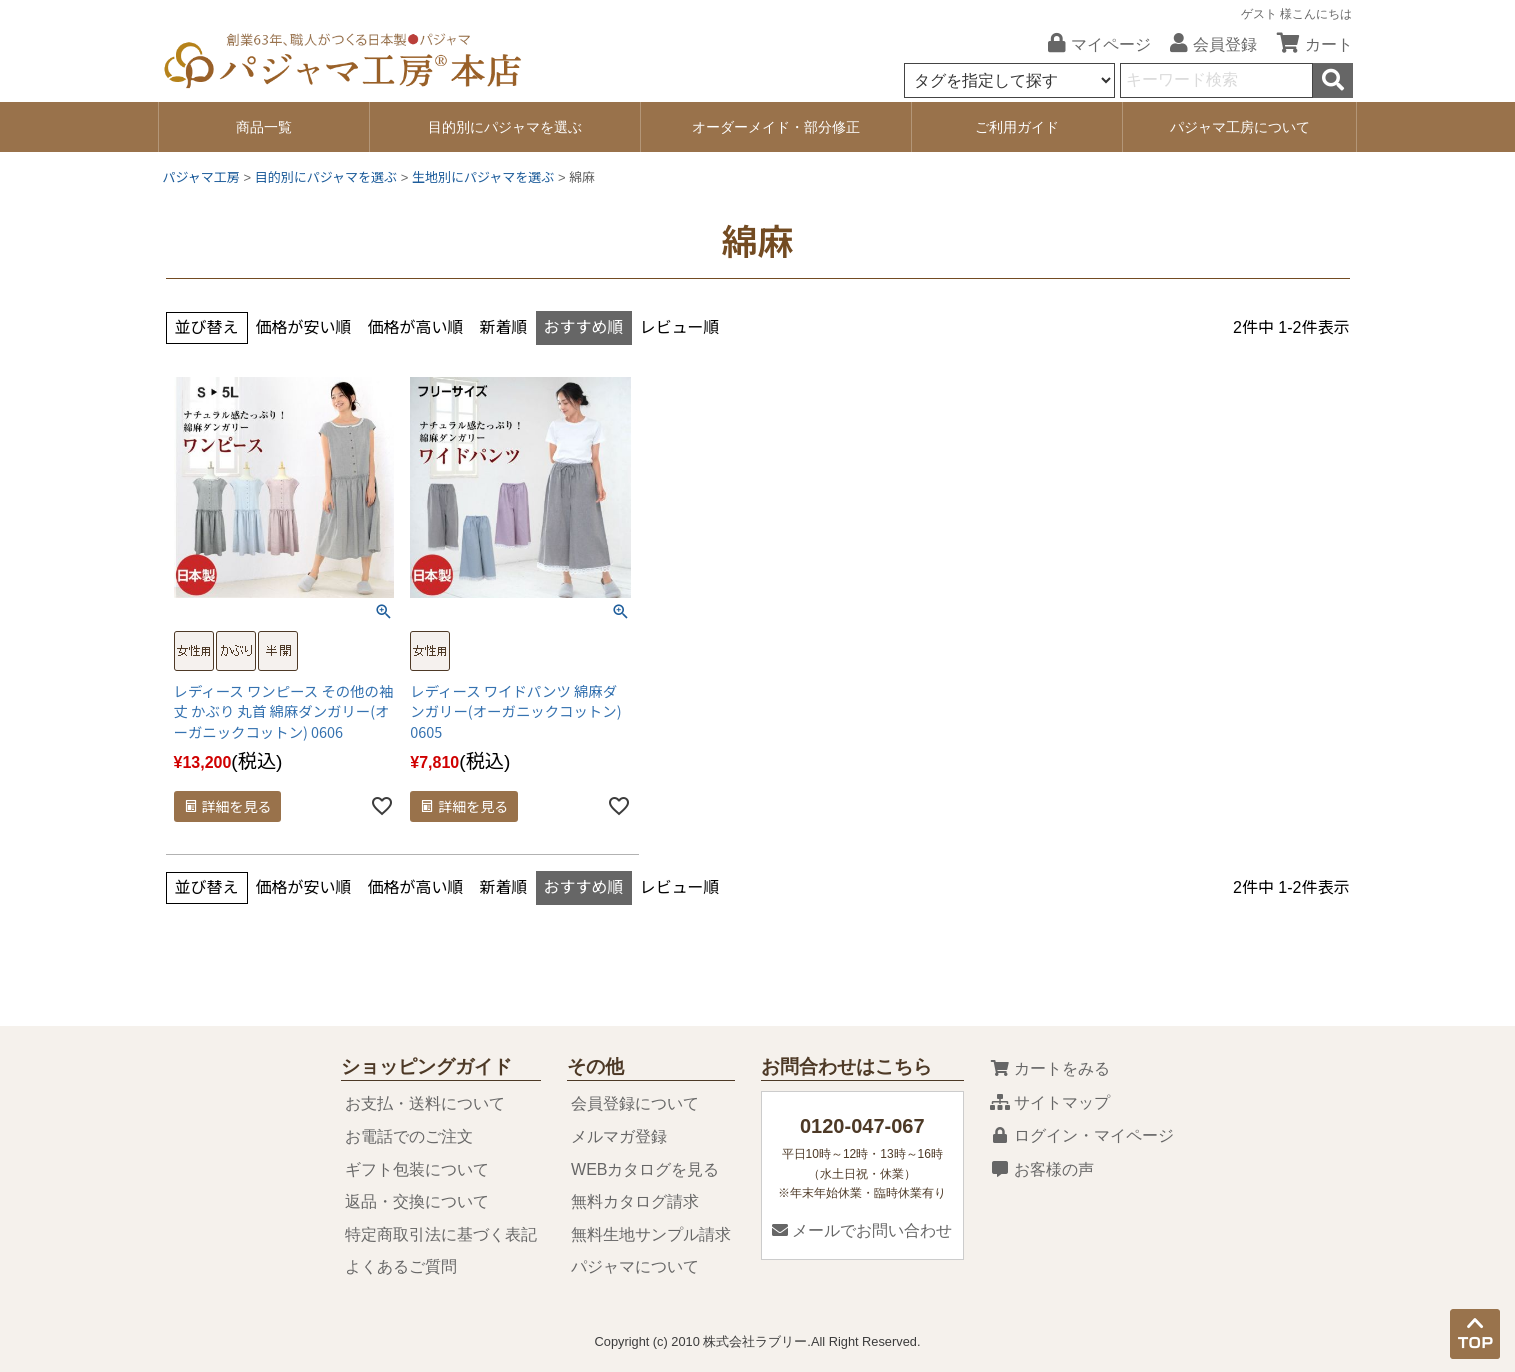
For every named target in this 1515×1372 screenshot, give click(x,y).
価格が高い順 (416, 327)
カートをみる (1050, 1068)
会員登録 (1206, 44)
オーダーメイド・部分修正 (776, 127)
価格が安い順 (304, 327)
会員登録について (635, 1103)
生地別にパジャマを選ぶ (483, 177)
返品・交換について (417, 1201)
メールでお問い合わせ (862, 1230)
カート (1307, 44)
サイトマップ (1050, 1102)
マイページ (1092, 44)
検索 (1333, 80)
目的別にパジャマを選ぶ (505, 127)
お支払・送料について (425, 1103)
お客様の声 (1042, 1169)
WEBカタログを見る (645, 1169)
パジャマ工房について (1240, 127)
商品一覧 (264, 127)
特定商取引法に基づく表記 (441, 1234)
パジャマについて (635, 1266)
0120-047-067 (862, 1126)
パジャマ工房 (201, 177)
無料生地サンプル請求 (651, 1234)
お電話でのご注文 (409, 1136)
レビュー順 (680, 327)
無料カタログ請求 (635, 1201)
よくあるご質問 (401, 1266)
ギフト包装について (417, 1169)
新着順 (504, 327)
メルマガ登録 (619, 1136)
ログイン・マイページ (1082, 1135)
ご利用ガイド (1017, 127)
